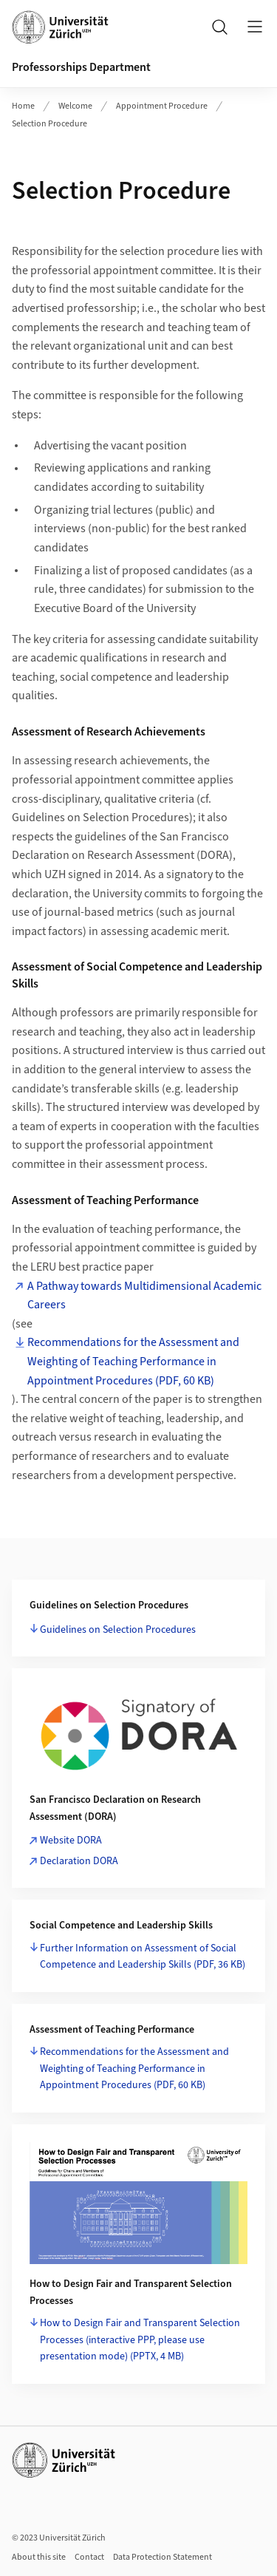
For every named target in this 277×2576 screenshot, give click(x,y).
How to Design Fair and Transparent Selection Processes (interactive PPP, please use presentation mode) (140, 2340)
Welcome (75, 106)
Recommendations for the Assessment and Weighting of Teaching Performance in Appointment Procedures (134, 2069)
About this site (39, 2557)
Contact (89, 2557)
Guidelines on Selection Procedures (118, 1629)
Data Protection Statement (162, 2557)
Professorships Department (81, 67)
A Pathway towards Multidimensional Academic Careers (144, 1296)
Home (23, 106)
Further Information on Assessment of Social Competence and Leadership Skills (142, 1956)
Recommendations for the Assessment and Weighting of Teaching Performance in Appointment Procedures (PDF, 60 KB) (133, 1361)
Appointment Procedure (162, 106)
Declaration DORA (79, 1861)
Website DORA (71, 1840)
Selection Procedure (49, 124)
